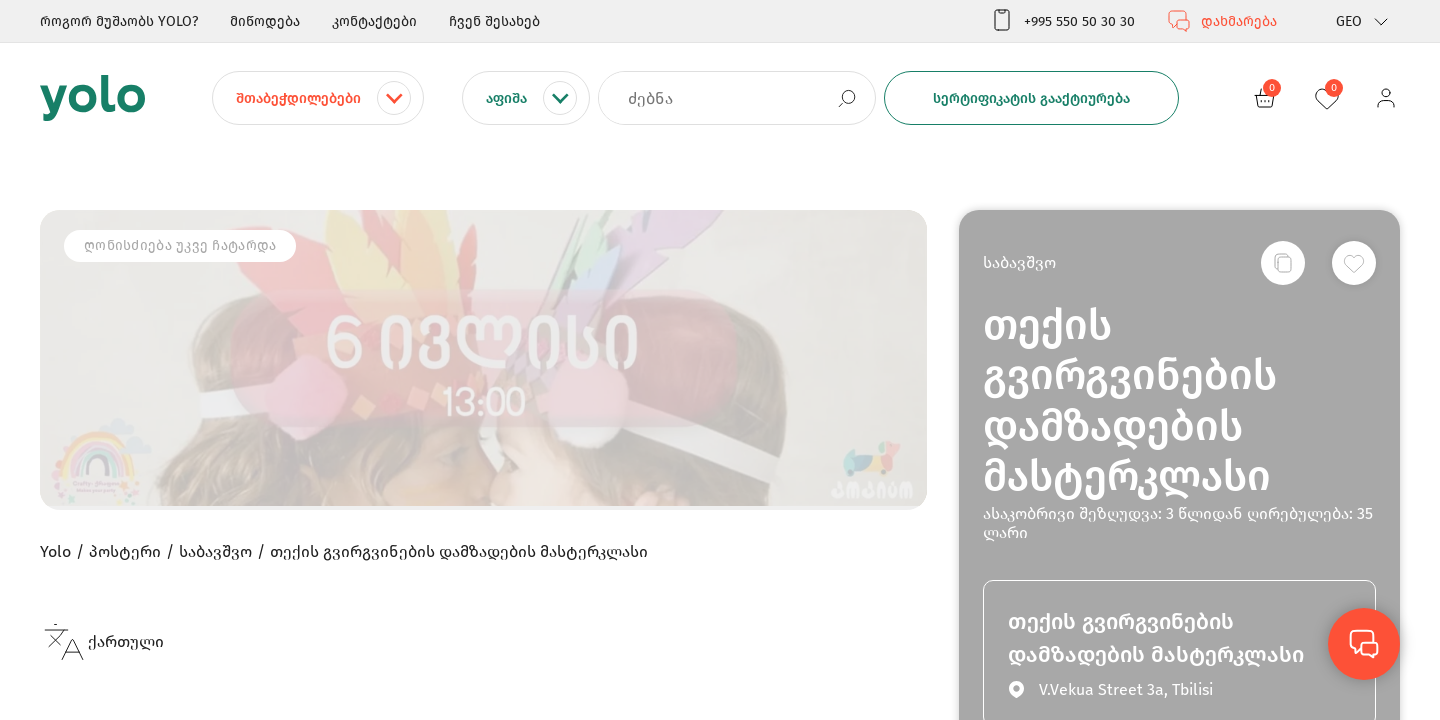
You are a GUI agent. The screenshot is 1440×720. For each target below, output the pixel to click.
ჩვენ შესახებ (494, 21)
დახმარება (1222, 21)
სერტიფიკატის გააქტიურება (1031, 98)
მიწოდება (265, 21)
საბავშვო (1019, 262)
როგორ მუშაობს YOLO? (119, 21)
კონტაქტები (374, 21)
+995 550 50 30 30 (1062, 21)
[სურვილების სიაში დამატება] (1354, 263)
